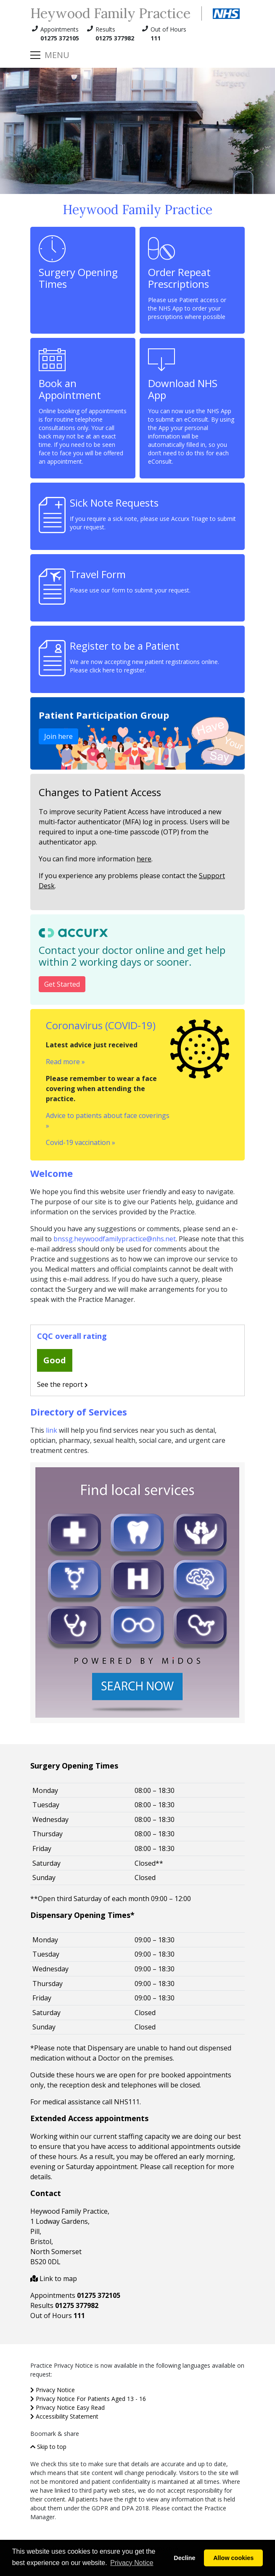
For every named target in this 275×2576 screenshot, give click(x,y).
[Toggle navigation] (49, 55)
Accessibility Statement (64, 2416)
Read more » (65, 1061)
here (144, 858)
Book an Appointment (83, 406)
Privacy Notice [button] (131, 2562)
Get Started (62, 984)
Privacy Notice (52, 2390)
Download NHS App (192, 406)
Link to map (53, 2278)
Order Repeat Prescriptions (192, 278)
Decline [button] (184, 2558)
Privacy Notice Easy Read (67, 2407)
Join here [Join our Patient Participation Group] (58, 736)
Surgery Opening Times (78, 263)
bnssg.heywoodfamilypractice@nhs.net (114, 1238)
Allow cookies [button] (233, 2558)
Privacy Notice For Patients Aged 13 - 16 (88, 2399)
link (51, 1430)
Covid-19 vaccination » (80, 1142)
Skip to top (48, 2447)
